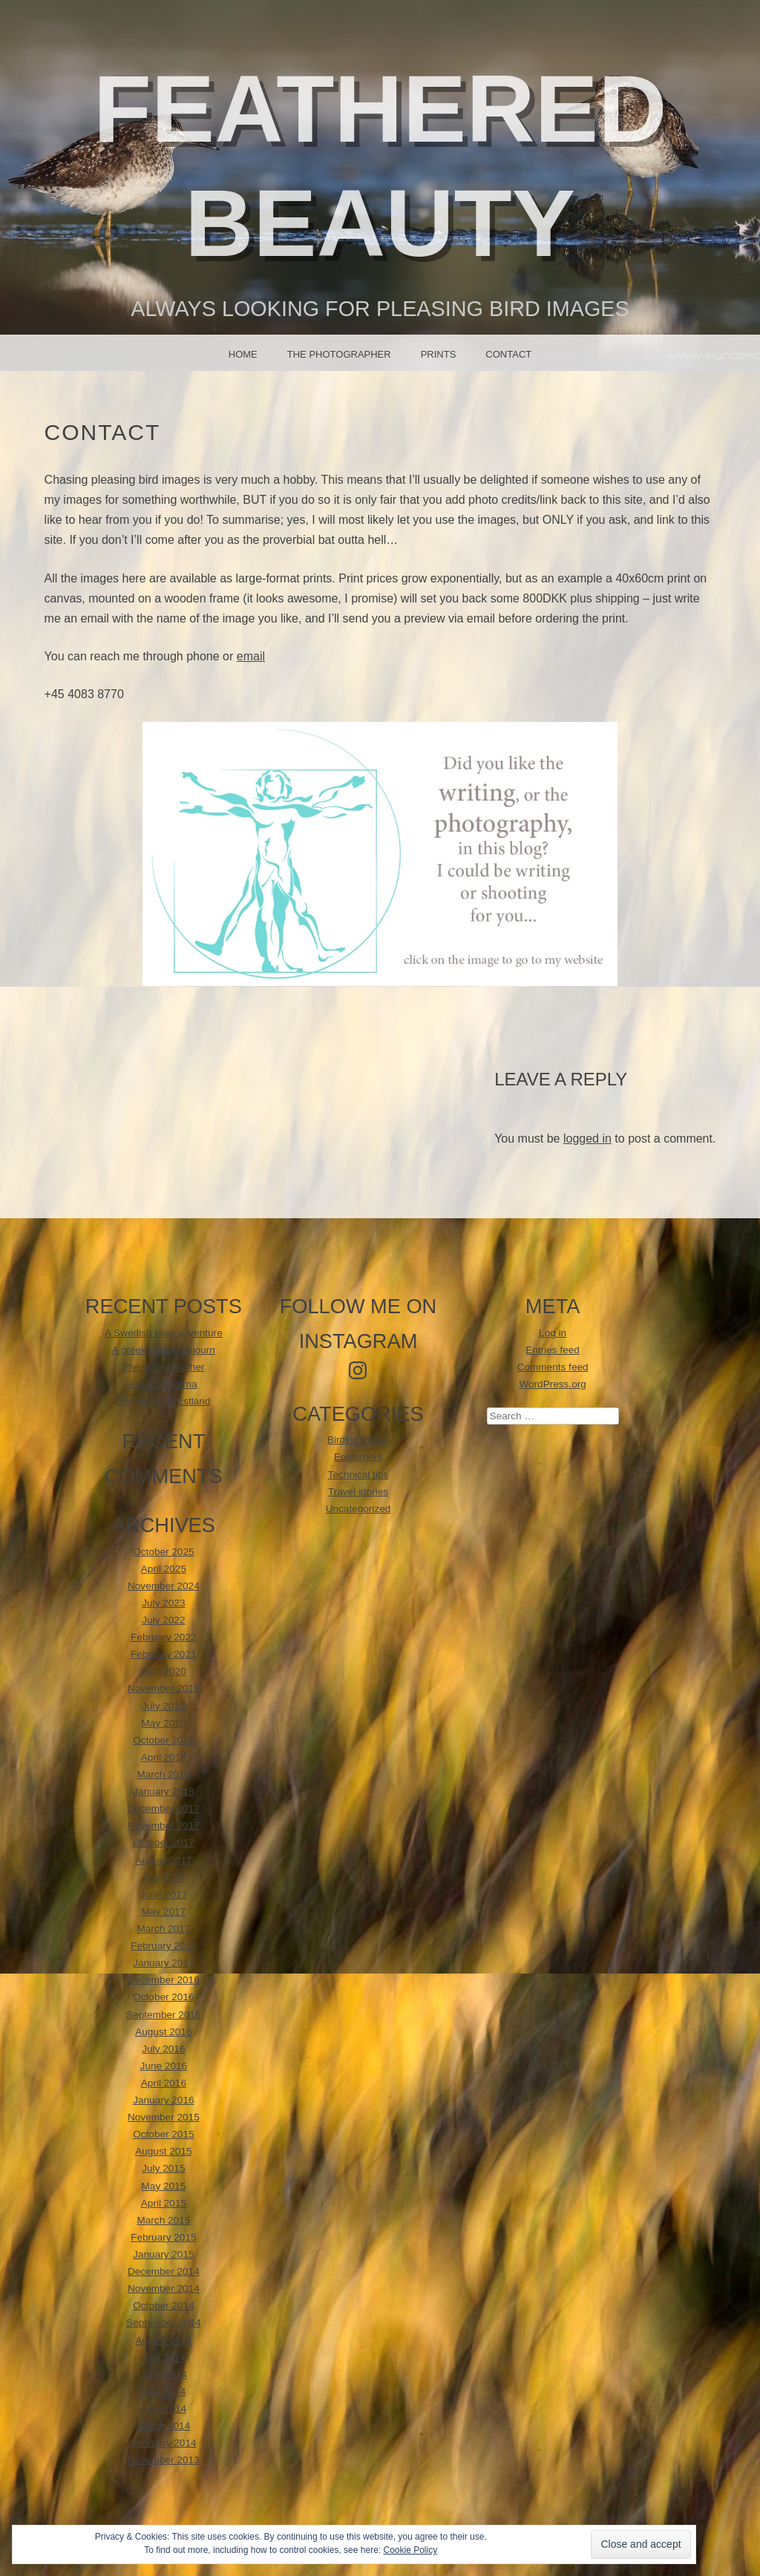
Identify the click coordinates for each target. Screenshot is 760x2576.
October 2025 (163, 1551)
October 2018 (163, 1740)
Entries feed (552, 1350)
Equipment (358, 1456)
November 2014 (164, 2288)
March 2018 (163, 1774)
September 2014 (163, 2322)
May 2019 (164, 1723)
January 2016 (163, 2100)
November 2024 (164, 1585)
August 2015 (163, 2151)
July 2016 (163, 2048)
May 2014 (164, 2391)
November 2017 (164, 1825)
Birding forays (358, 1439)
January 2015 (163, 2254)
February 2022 (163, 1637)
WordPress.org (552, 1384)
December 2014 (164, 2271)
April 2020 (163, 1671)
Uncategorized (358, 1508)
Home (243, 354)
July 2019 (163, 1706)
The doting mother (163, 1367)
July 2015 (163, 2168)
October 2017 (163, 1842)
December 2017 (164, 1808)
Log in (552, 1332)
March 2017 (163, 1928)
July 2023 (163, 1603)
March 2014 (163, 2425)
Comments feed (553, 1367)
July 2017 (163, 1877)
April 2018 (163, 1757)
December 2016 (164, 1979)
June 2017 (164, 1894)
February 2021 (163, 1654)
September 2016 (163, 2014)
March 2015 (163, 2220)
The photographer (339, 354)
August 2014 (163, 2340)
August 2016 (163, 2031)
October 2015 (163, 2134)
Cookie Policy (410, 2550)
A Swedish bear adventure (164, 1332)
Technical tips (358, 1474)
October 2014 (163, 2305)
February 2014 (163, 2442)
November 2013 (164, 2459)
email (251, 656)
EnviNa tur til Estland (163, 1401)
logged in (587, 1138)
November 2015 (164, 2117)
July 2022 (163, 1620)
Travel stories (358, 1491)
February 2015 (163, 2237)
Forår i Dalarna (163, 1384)
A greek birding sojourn (163, 1350)
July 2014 (163, 2357)
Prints (438, 354)
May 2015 (164, 2186)
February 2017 (163, 1945)
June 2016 (164, 2065)
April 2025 (163, 1568)
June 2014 (164, 2374)
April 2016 (163, 2083)
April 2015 (163, 2203)
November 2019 (164, 1688)
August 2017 (163, 1860)
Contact (508, 354)
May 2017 (164, 1911)
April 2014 (163, 2408)
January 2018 (163, 1791)
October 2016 (163, 1996)
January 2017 (163, 1962)
